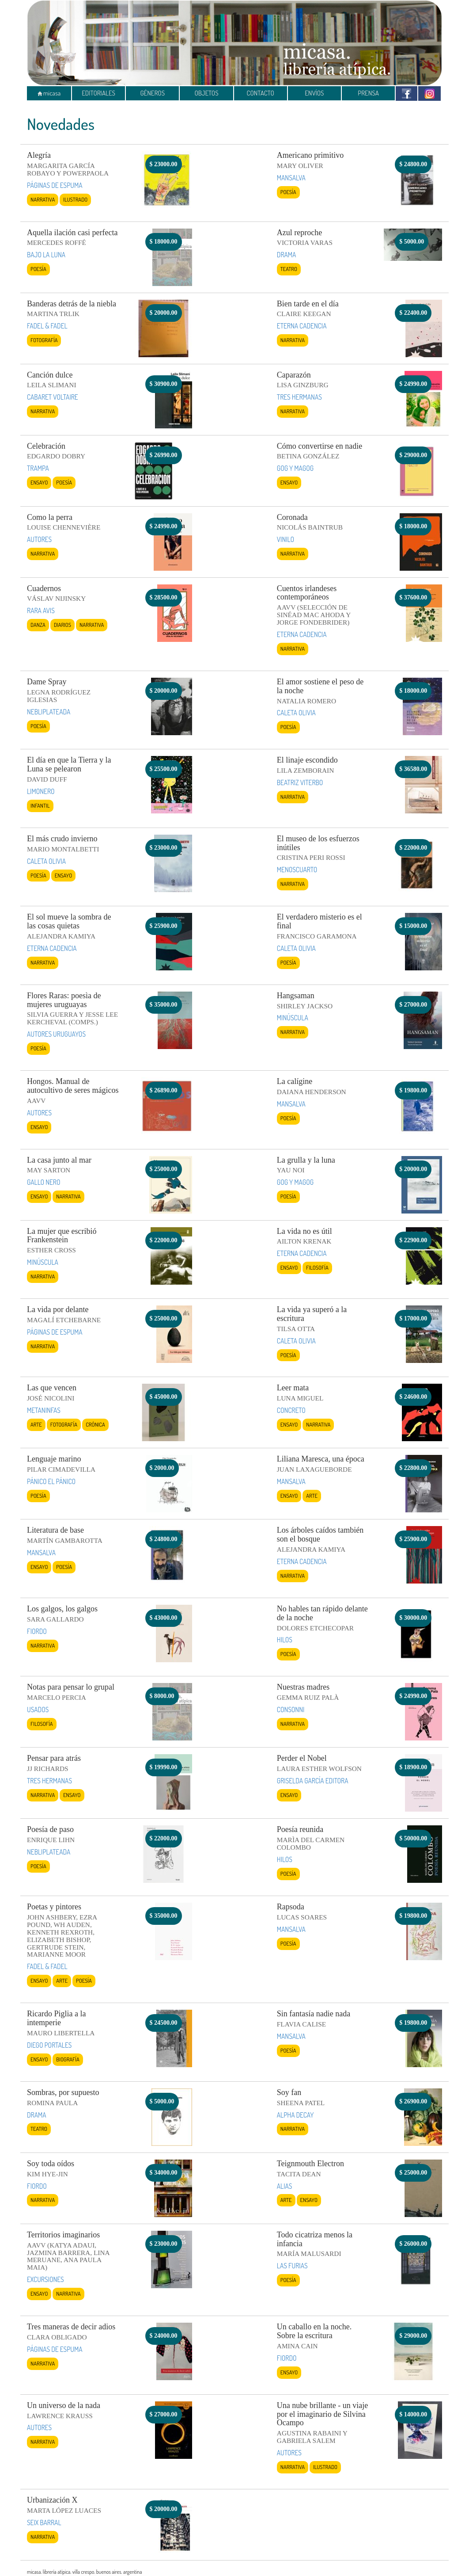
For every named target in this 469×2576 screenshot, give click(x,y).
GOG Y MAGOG (295, 468)
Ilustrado (75, 199)
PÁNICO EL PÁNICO (51, 1481)
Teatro (288, 268)
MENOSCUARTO (297, 869)
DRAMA (286, 254)
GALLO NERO (43, 1182)
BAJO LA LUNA (46, 254)
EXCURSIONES (45, 2279)
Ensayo (39, 482)
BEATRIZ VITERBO (300, 782)
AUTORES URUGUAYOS (56, 1034)
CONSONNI (291, 1709)
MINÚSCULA (292, 1017)
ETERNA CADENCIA (302, 325)
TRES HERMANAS (299, 397)
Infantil (40, 805)
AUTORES (39, 539)
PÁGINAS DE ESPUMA (55, 185)
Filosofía (317, 1267)
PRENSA (368, 93)
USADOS (38, 1709)
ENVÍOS (314, 93)
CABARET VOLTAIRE (52, 397)
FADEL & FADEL (47, 325)
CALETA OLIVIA (296, 712)
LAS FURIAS (292, 2265)
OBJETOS (206, 93)
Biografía (67, 2059)
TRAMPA (38, 468)
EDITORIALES (98, 93)
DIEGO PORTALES (49, 2045)
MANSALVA (291, 177)
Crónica (95, 1424)
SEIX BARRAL (44, 2522)
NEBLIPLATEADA (48, 711)
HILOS (284, 1639)
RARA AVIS (41, 610)
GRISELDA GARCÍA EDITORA (312, 1780)
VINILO (285, 539)
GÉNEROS (152, 93)
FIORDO (37, 1631)
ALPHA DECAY (295, 2114)
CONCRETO (291, 1410)
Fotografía (43, 339)
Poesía (288, 191)
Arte (36, 1424)
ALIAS (284, 2186)
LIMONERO (41, 791)
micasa (49, 93)
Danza (37, 624)
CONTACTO (260, 93)
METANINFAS (44, 1410)
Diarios (62, 624)
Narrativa (42, 199)
